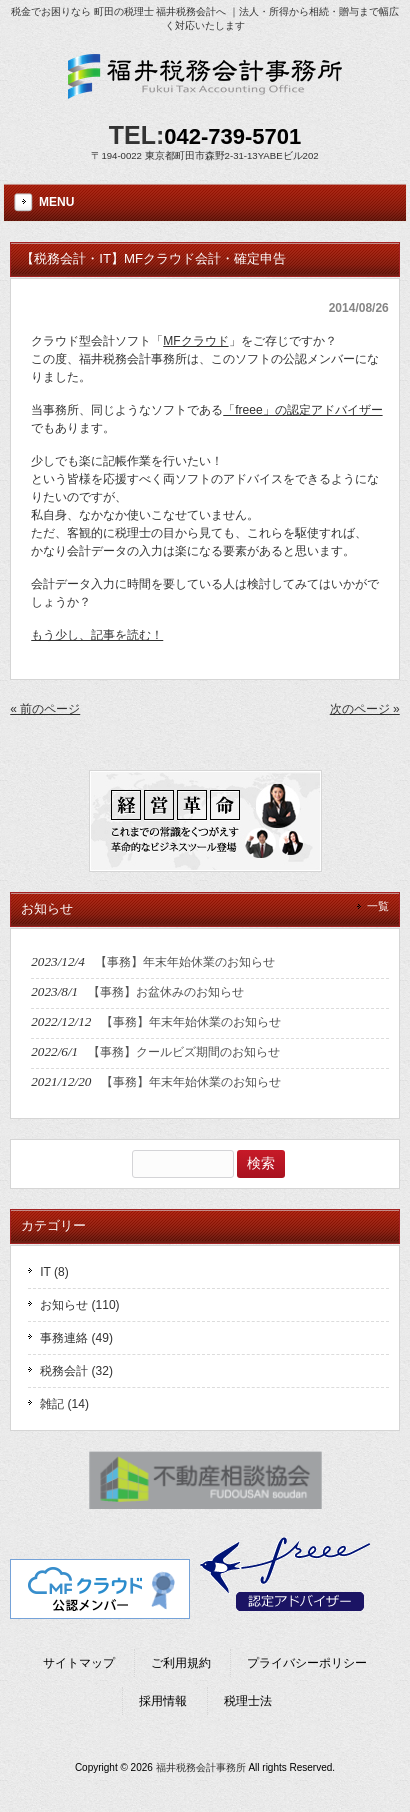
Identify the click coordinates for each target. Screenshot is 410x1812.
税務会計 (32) (76, 1371)
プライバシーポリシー (307, 1663)
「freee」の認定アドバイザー (302, 410)
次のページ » (365, 709)
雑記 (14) (64, 1404)
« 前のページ (45, 709)
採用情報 (163, 1701)
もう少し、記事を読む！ (97, 635)
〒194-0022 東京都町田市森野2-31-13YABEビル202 (204, 155)
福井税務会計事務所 (201, 1767)
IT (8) (54, 1272)
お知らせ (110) (79, 1305)
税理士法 (248, 1701)
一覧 (378, 906)
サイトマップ (79, 1663)
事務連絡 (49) (76, 1338)
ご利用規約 (181, 1663)
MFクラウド (195, 341)
